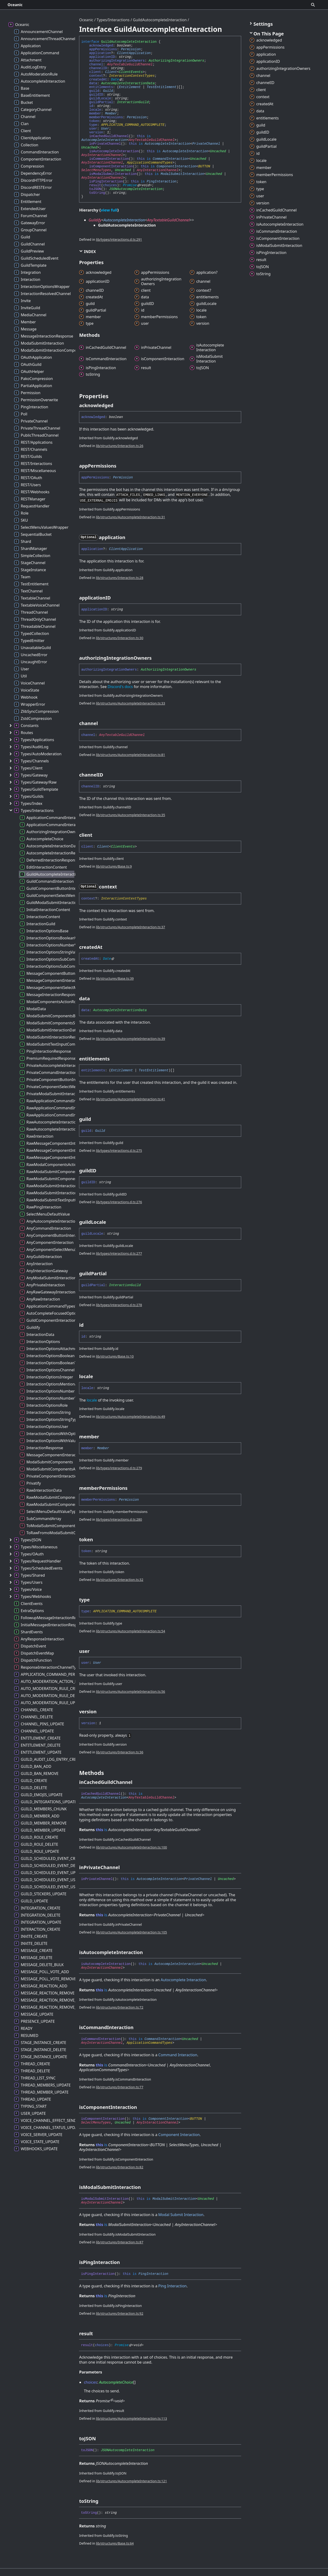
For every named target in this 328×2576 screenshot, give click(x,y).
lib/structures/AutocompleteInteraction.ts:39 (130, 1038)
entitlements (101, 87)
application (100, 53)
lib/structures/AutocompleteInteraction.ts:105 (131, 1932)
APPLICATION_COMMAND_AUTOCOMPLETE (132, 125)
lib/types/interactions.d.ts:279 (119, 1468)
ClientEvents (131, 72)
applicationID (102, 57)
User (105, 129)
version (96, 132)
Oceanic (15, 4)
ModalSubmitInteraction (182, 174)
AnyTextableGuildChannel (130, 64)
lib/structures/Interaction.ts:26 (119, 445)
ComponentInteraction (176, 166)
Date (115, 79)
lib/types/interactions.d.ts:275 (119, 1150)
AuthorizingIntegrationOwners (176, 61)
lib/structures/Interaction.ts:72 (119, 2007)
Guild (108, 91)
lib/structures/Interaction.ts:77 (119, 2087)
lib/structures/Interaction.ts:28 (119, 577)
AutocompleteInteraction (104, 140)
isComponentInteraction (111, 166)
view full (109, 210)
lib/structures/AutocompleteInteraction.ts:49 (130, 1416)
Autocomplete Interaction (183, 1979)
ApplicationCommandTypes (149, 163)
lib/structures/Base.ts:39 (115, 978)
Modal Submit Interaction (180, 2214)
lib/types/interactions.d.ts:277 (119, 1253)
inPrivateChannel (105, 144)
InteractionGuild (133, 102)
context (96, 76)
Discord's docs (120, 686)
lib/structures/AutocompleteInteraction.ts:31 (130, 517)
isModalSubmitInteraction (113, 174)
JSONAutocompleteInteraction (136, 189)
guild (94, 91)
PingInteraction (162, 181)
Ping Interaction (172, 2286)
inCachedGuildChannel (109, 136)
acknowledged (101, 45)
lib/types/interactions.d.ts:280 (119, 1519)
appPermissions (103, 49)
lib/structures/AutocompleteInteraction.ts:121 (131, 2481)
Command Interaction (177, 2054)
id (91, 106)
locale (95, 110)
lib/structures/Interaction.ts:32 (119, 1579)
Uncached (89, 147)
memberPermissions (106, 117)
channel (96, 64)
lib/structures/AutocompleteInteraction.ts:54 (130, 1631)
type (93, 125)
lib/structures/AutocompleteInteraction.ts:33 (130, 703)
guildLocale (100, 98)
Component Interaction (179, 2134)
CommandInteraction (170, 159)
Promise (130, 185)
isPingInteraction (106, 181)
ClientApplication (134, 53)
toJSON (95, 189)
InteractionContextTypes (132, 76)
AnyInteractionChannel (102, 155)
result (95, 185)
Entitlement (130, 87)
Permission (131, 49)
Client (111, 72)
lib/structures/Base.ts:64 (115, 2543)
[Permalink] (117, 405)
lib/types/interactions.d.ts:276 (119, 1202)
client (95, 72)
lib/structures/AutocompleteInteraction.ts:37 (130, 927)
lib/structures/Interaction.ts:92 (119, 2313)
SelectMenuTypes (96, 170)
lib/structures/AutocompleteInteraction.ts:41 (130, 1099)
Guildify (94, 220)
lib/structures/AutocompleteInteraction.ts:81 (130, 754)
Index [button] (87, 251)
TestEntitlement (162, 87)
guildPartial (101, 102)
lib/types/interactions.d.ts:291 (119, 239)
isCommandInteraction (109, 159)
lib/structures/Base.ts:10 (115, 1356)
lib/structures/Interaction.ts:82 (119, 2167)
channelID (98, 68)
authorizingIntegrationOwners (117, 61)
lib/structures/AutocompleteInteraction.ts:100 (131, 1847)
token (94, 121)
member (95, 113)
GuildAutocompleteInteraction (160, 19)
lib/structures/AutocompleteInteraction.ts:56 (130, 1691)
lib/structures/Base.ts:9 (114, 866)
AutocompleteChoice (116, 2382)
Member (111, 113)
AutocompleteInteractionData (128, 83)
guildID (96, 95)
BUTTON (204, 166)
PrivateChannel (206, 144)
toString (97, 193)
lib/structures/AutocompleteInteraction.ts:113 (131, 2418)
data (93, 83)
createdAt (98, 79)
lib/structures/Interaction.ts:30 (119, 638)
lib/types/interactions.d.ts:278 (119, 1305)
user (93, 129)
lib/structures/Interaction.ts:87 (119, 2242)
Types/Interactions (113, 19)
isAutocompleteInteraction (114, 151)
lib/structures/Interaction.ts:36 (119, 1752)
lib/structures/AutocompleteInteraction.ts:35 (130, 815)
